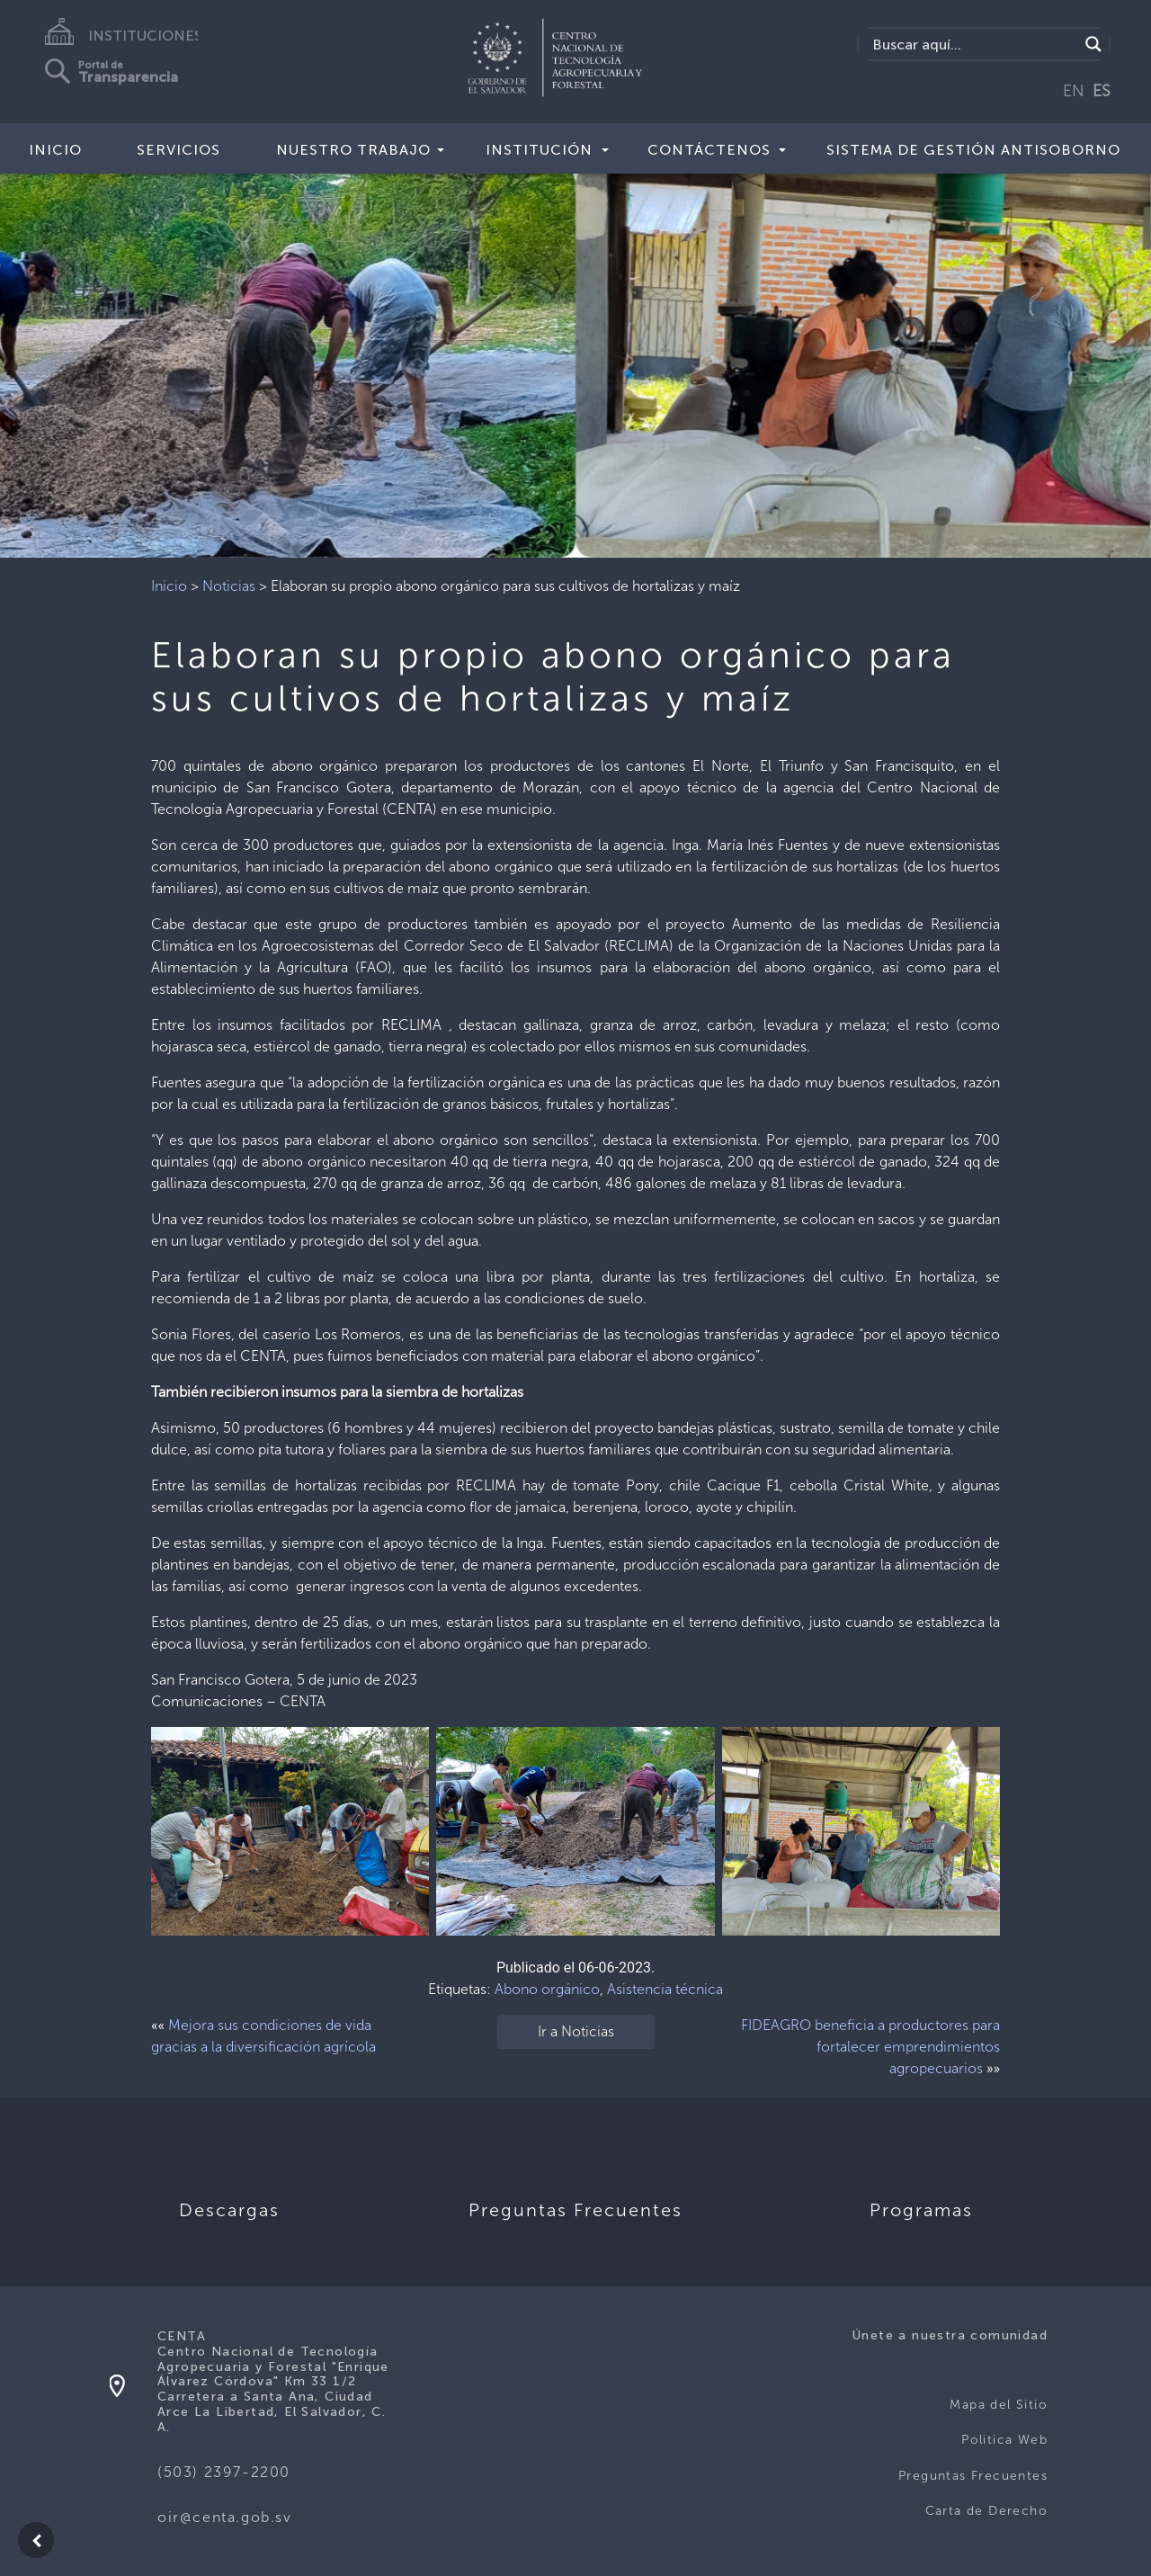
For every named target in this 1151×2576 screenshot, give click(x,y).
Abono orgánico (547, 1989)
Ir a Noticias (576, 2031)
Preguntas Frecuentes (973, 2475)
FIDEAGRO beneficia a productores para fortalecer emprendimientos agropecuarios (870, 2047)
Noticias (228, 586)
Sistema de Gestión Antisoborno (973, 149)
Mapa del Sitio (999, 2404)
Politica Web (1004, 2439)
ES (1102, 91)
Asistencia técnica (665, 1989)
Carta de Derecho (986, 2510)
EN (1073, 91)
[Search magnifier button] (1093, 44)
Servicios (178, 149)
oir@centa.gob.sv (224, 2517)
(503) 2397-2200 (223, 2472)
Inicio (55, 149)
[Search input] (973, 44)
